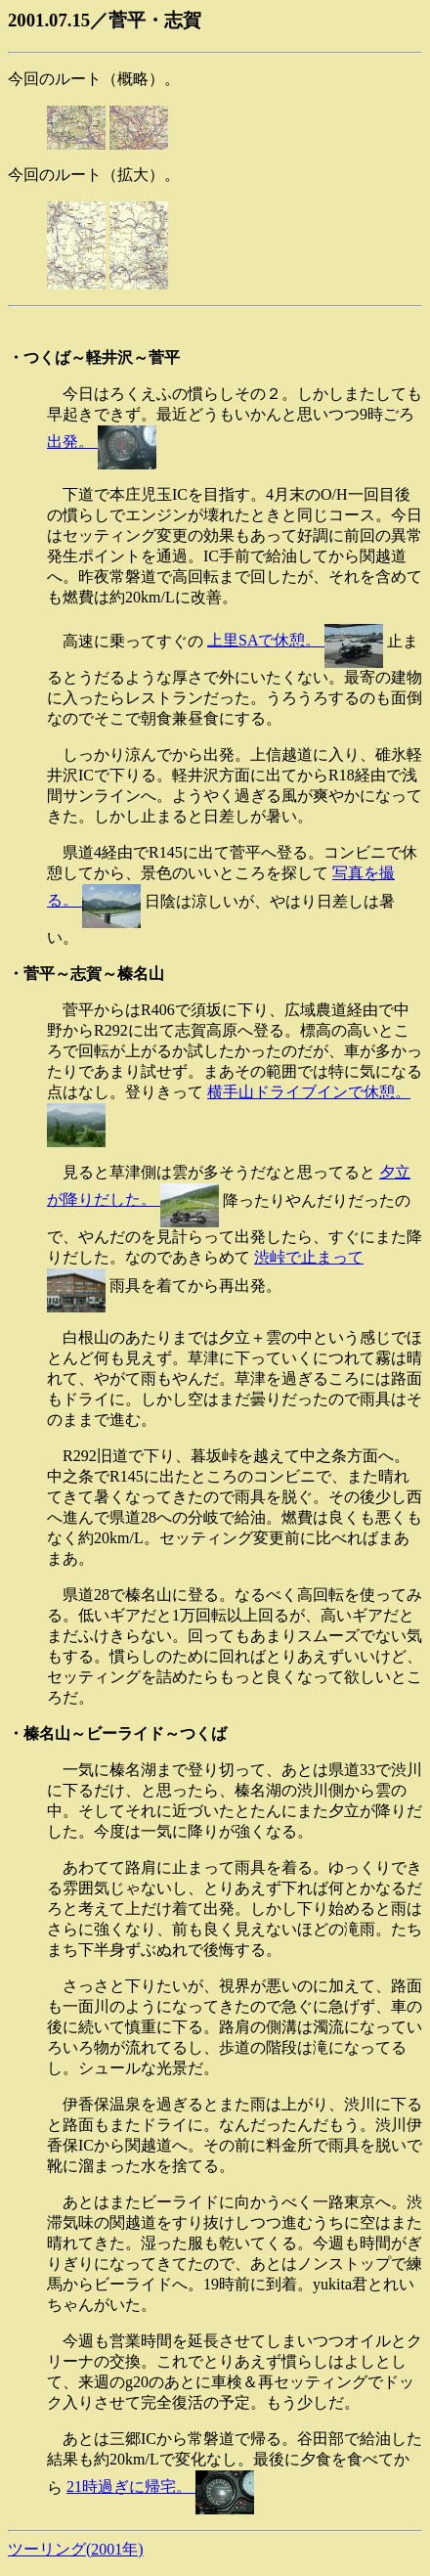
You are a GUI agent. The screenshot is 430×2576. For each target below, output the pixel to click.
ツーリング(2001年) (76, 2549)
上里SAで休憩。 (295, 640)
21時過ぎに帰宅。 (160, 2486)
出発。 (101, 441)
